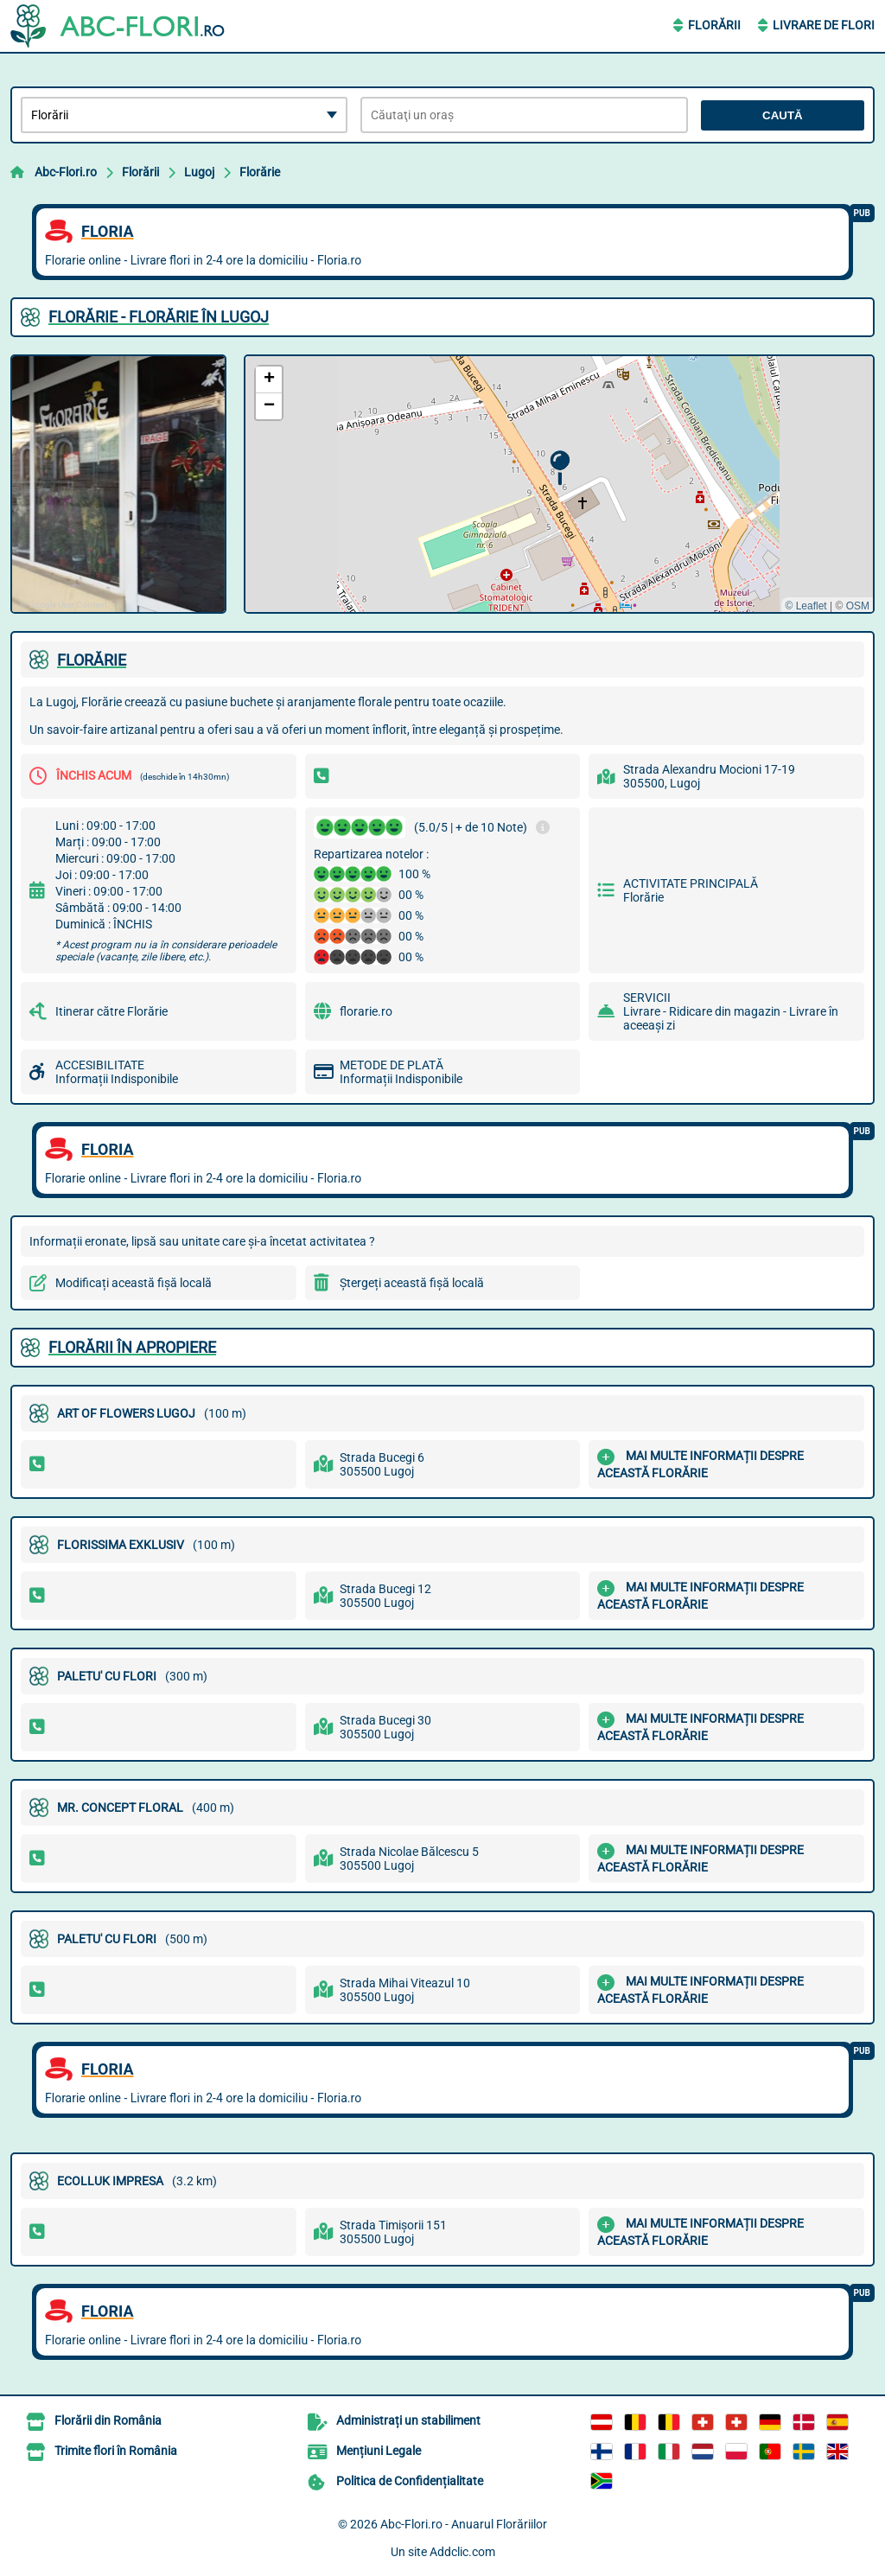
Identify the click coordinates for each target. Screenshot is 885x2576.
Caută (782, 115)
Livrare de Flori (824, 25)
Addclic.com (462, 2552)
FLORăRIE (91, 660)
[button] (559, 468)
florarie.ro (366, 1011)
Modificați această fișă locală (133, 1283)
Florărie (259, 172)
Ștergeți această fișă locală (412, 1283)
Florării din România (108, 2420)
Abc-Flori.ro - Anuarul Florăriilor (463, 2524)
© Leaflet (805, 606)
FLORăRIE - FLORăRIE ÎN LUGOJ (158, 317)
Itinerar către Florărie (111, 1011)
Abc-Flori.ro (66, 172)
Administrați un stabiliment (408, 2420)
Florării (714, 25)
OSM (857, 606)
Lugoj (199, 172)
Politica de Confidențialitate (409, 2481)
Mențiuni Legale (378, 2451)
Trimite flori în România (115, 2451)
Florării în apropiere (132, 1347)
